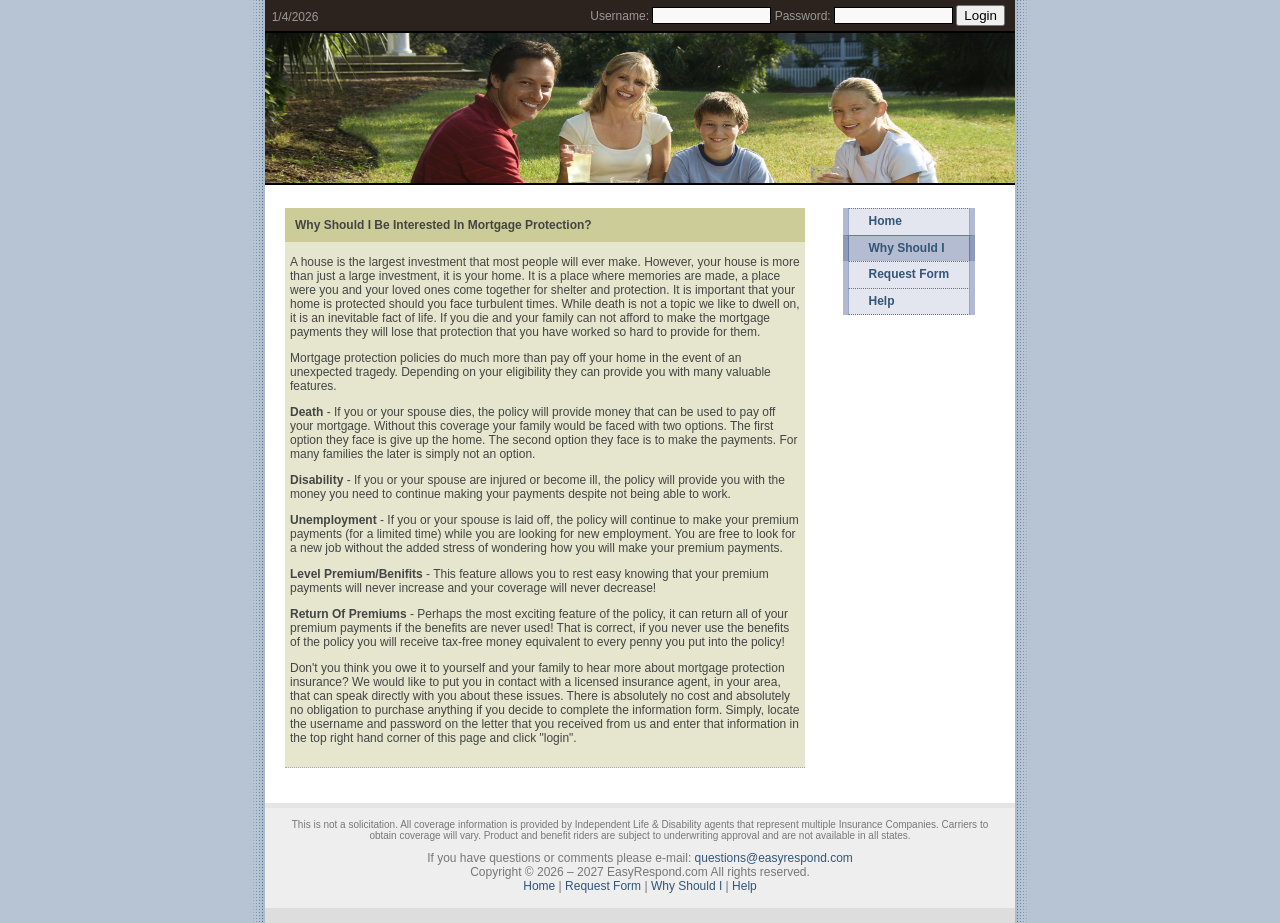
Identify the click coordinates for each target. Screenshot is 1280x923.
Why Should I (907, 248)
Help (882, 301)
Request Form (909, 274)
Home (885, 221)
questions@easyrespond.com (774, 858)
